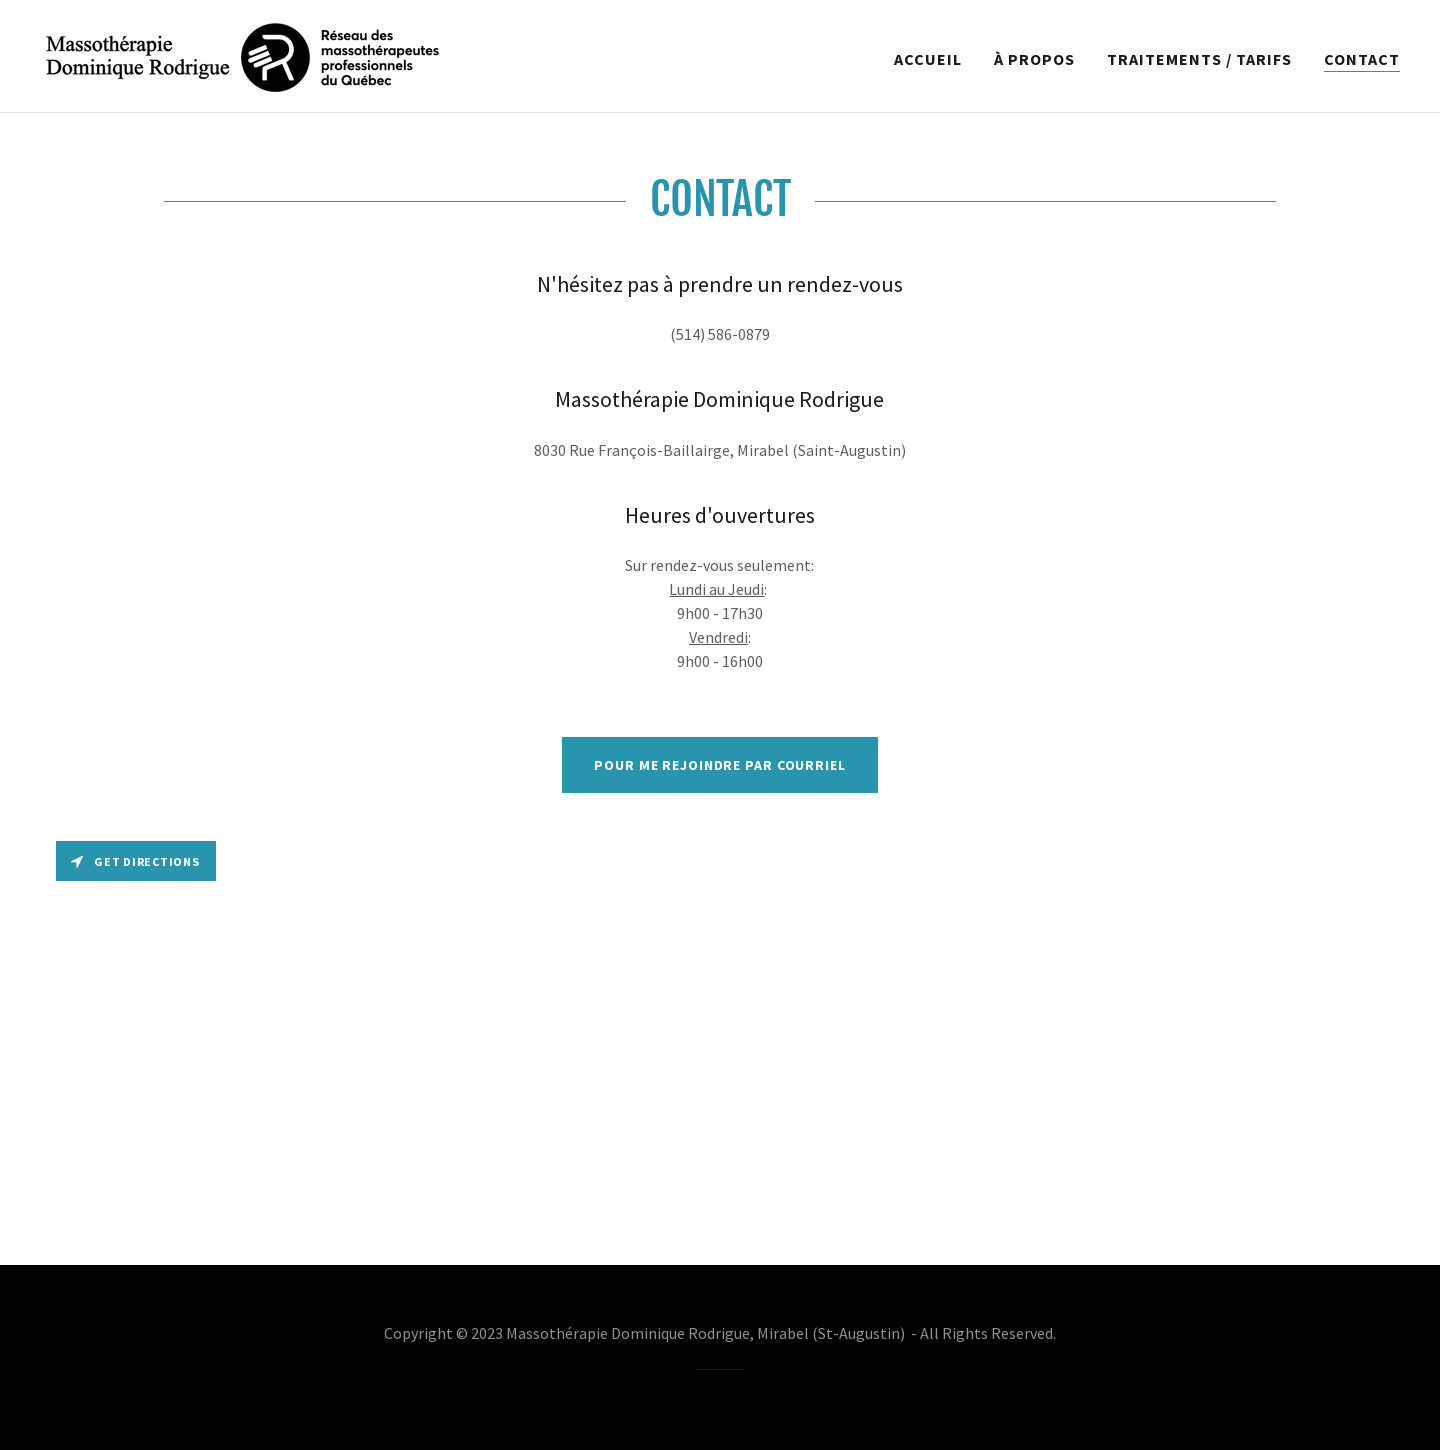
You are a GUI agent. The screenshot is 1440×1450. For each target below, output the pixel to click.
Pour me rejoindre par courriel (719, 765)
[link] (243, 54)
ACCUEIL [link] (928, 59)
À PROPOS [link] (1034, 59)
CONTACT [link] (1362, 59)
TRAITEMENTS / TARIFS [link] (1199, 59)
